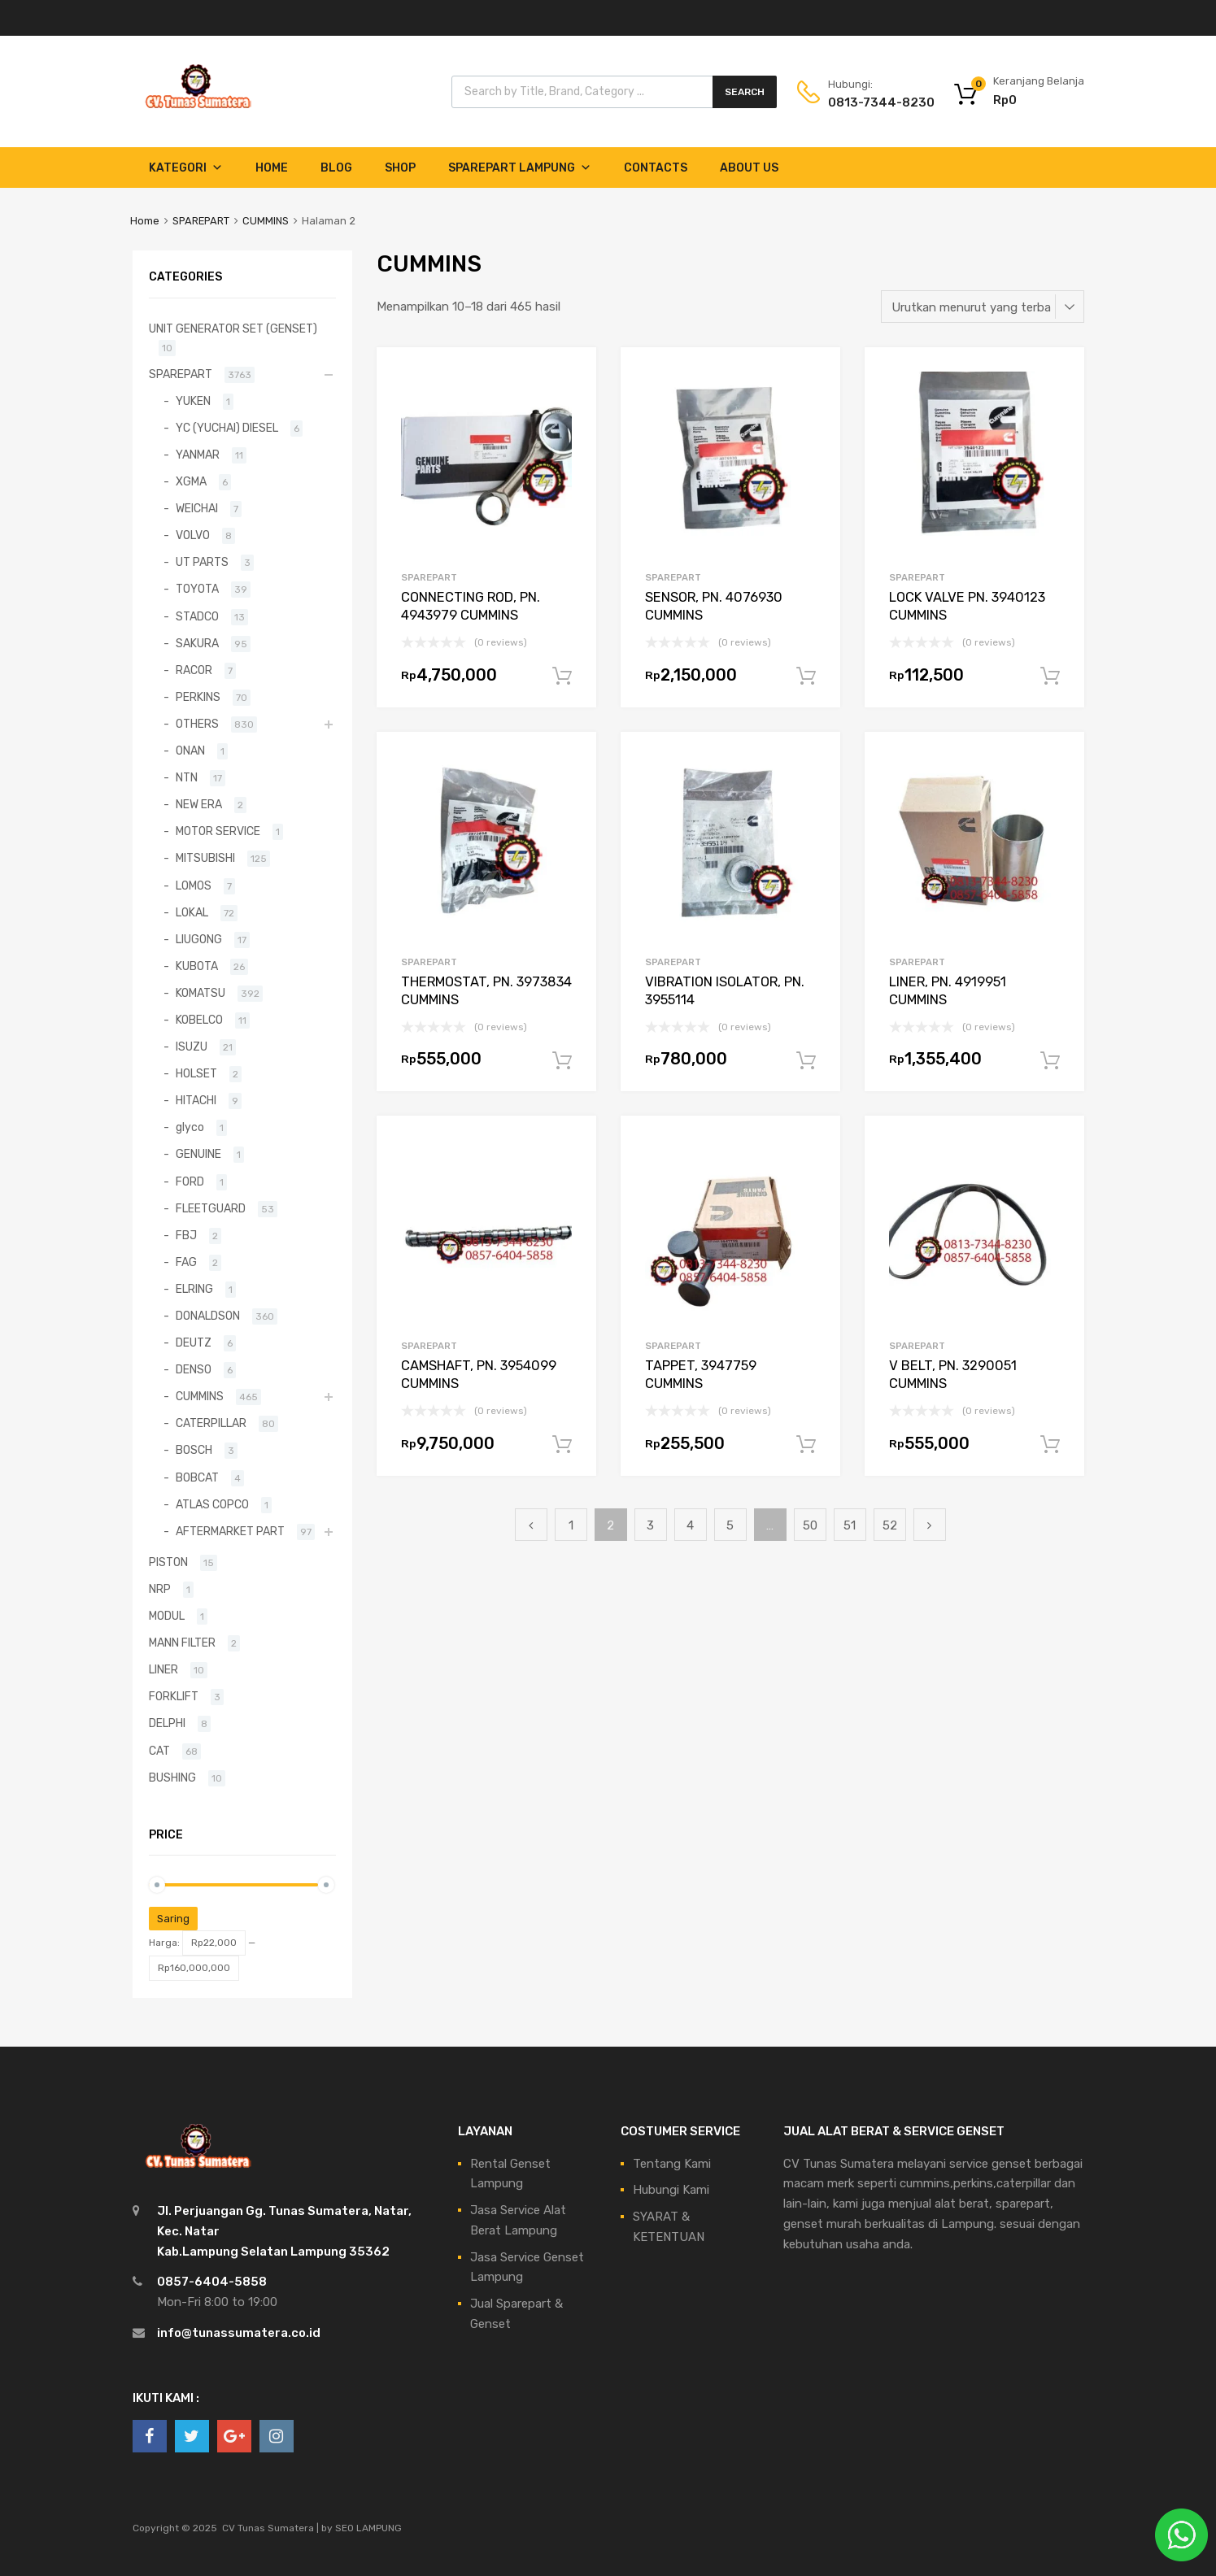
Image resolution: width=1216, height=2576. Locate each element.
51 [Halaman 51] (849, 1525)
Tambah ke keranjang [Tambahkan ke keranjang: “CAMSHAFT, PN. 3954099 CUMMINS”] (562, 1445)
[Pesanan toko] (982, 306)
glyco (190, 1127)
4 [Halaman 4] (690, 1525)
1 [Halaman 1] (571, 1525)
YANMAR (198, 454)
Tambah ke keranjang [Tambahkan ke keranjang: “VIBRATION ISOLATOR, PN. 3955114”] (806, 1061)
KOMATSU (200, 992)
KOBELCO (199, 1019)
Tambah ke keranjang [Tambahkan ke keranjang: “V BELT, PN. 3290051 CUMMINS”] (1050, 1445)
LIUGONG (199, 939)
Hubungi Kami (671, 2189)
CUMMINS (265, 221)
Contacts (655, 168)
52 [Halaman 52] (890, 1525)
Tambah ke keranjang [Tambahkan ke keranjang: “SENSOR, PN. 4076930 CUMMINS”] (806, 676)
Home (271, 168)
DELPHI (167, 1723)
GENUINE (198, 1153)
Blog (336, 168)
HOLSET (196, 1073)
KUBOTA (197, 966)
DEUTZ (193, 1342)
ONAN (190, 750)
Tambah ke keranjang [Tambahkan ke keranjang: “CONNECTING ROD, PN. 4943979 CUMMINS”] (562, 676)
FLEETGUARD (211, 1208)
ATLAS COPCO (212, 1504)
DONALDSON (208, 1315)
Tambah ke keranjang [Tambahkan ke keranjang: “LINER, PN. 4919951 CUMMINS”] (1050, 1061)
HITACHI (196, 1100)
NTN (187, 777)
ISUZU (191, 1046)
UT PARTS (202, 561)
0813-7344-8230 (868, 102)
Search (745, 92)
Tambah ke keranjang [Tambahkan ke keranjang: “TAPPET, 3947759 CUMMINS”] (806, 1445)
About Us (749, 168)
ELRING (194, 1288)
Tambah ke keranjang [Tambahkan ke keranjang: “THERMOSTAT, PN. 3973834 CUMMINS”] (562, 1061)
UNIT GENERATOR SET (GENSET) (233, 328)
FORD (190, 1181)
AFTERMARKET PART (230, 1531)
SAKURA (197, 643)
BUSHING (172, 1777)
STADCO (197, 616)
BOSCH (194, 1449)
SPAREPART (200, 221)
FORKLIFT (173, 1696)
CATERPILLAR (211, 1422)
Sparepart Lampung (519, 168)
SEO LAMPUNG (368, 2528)
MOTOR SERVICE (218, 831)
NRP (160, 1588)
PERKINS (198, 696)
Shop (400, 168)
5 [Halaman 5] (730, 1525)
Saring (173, 1918)
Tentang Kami (672, 2163)
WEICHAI (197, 508)
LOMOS (193, 885)
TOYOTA (197, 588)
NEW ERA (199, 804)
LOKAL (192, 912)
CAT (159, 1750)
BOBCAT (197, 1477)
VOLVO (193, 535)
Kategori (186, 168)
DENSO (193, 1369)
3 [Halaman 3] (650, 1525)
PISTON (168, 1562)
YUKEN (193, 400)
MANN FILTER (182, 1642)
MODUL (167, 1615)
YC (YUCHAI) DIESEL (227, 427)
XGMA (191, 481)
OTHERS (197, 723)
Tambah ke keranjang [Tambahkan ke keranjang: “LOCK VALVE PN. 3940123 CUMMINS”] (1050, 676)
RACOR (194, 670)
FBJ (186, 1235)
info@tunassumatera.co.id (238, 2333)
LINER (163, 1669)
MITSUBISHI (205, 857)
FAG (186, 1261)
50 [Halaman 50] (810, 1525)
